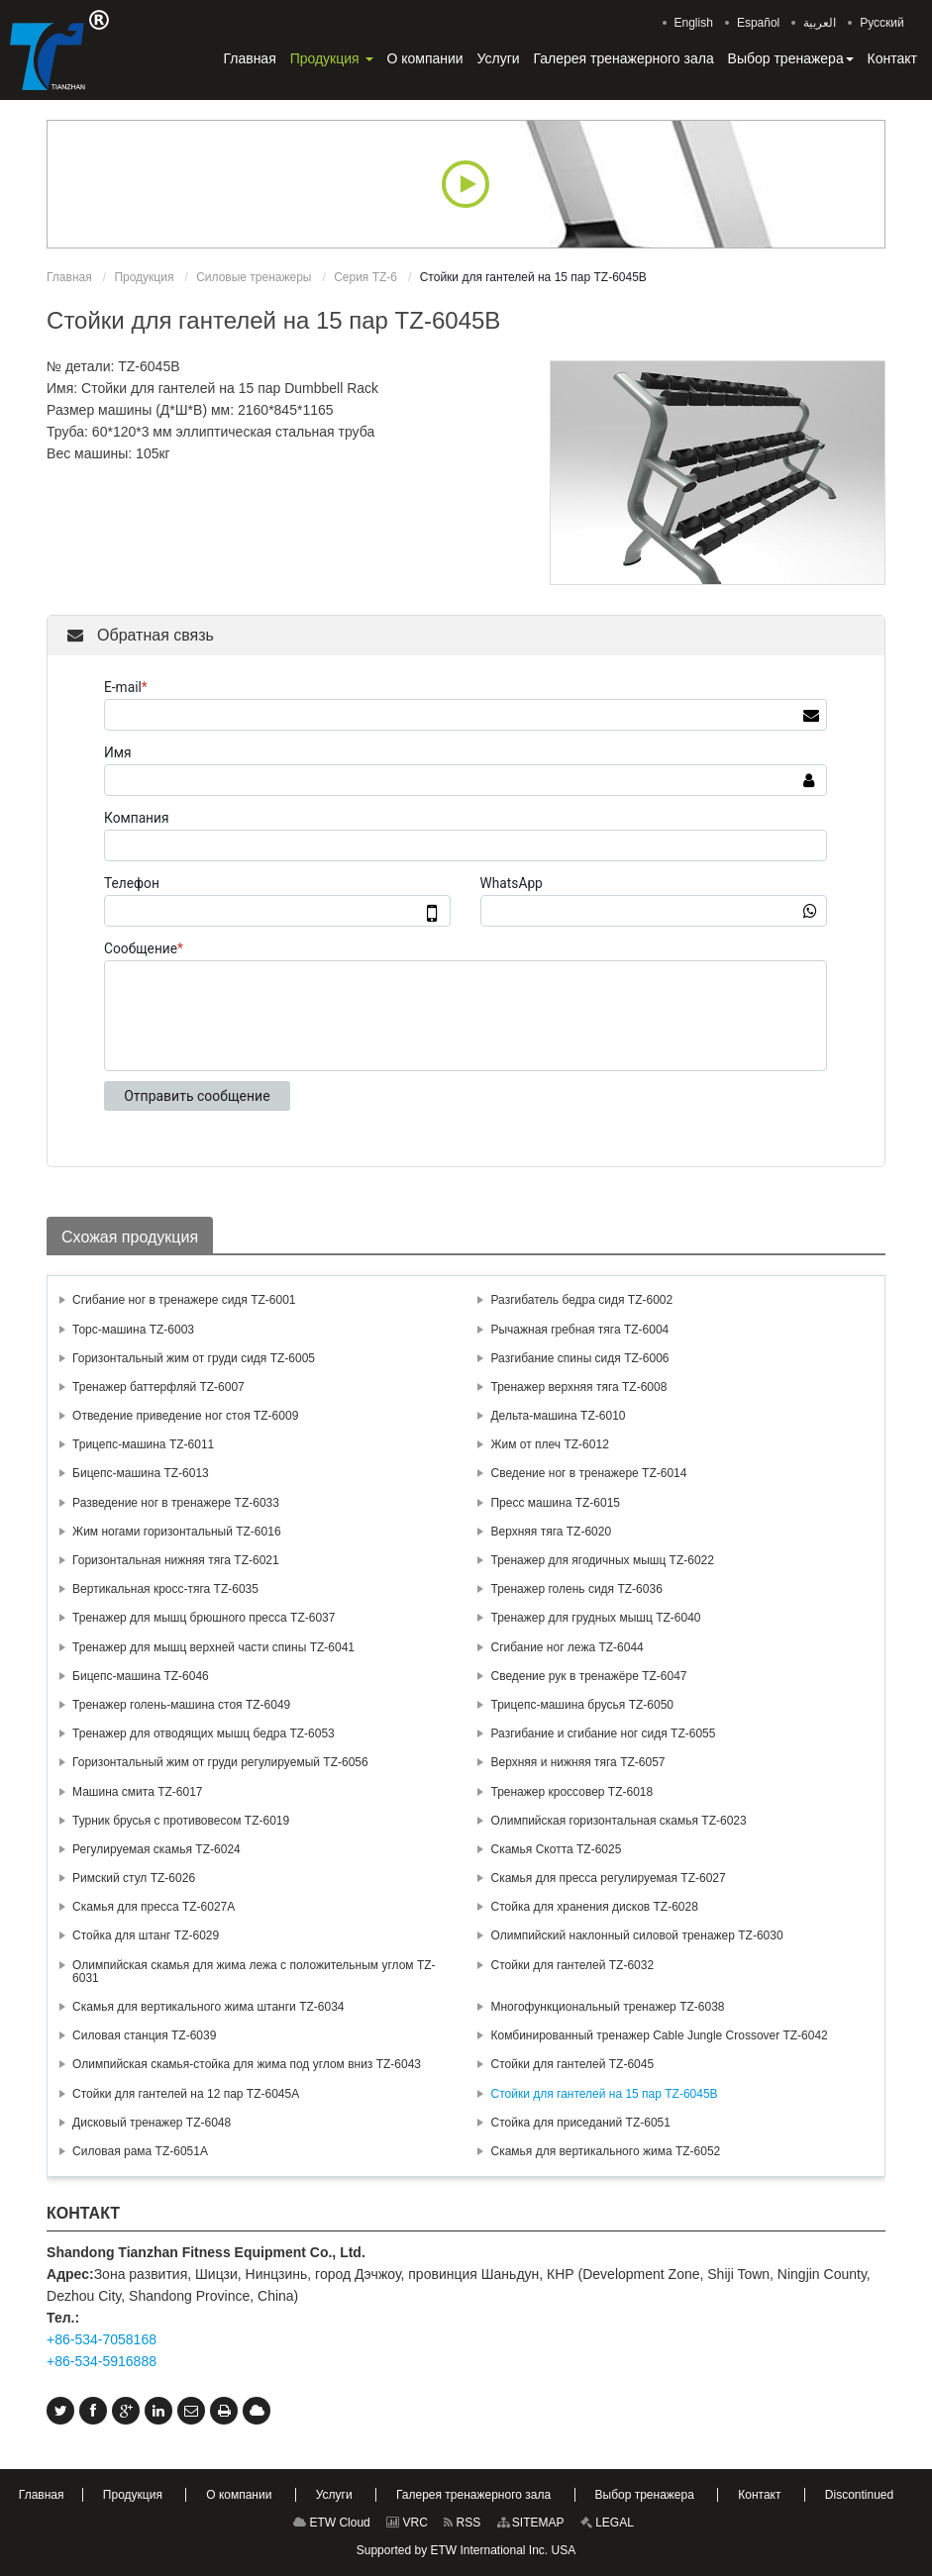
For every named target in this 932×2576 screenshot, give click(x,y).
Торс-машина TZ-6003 (133, 1330)
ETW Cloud (331, 2522)
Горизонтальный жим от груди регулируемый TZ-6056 (220, 1762)
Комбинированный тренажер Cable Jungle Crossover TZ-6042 (658, 2035)
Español (758, 23)
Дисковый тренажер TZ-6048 (151, 2123)
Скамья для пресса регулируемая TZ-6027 (607, 1878)
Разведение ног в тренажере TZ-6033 (175, 1503)
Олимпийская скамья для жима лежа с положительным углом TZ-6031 (254, 1971)
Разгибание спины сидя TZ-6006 (579, 1358)
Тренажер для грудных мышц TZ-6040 (595, 1618)
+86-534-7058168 (101, 2339)
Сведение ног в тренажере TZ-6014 (588, 1473)
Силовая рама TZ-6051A (140, 2151)
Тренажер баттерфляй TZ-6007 (158, 1387)
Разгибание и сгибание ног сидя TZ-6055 (602, 1733)
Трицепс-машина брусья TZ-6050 (581, 1705)
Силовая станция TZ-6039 (144, 2035)
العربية (819, 23)
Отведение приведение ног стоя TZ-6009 (185, 1416)
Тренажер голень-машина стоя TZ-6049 (181, 1705)
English (693, 23)
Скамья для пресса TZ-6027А (153, 1907)
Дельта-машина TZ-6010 (557, 1416)
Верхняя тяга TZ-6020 (550, 1531)
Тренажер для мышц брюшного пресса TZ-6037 (203, 1618)
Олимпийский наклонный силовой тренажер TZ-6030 (636, 1935)
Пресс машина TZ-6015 (555, 1503)
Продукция (143, 277)
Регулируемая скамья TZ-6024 (156, 1849)
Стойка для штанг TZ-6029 (145, 1935)
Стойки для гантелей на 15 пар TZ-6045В (603, 2094)
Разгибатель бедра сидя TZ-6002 (581, 1300)
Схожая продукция (129, 1237)
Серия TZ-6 (365, 277)
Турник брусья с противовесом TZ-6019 (180, 1821)
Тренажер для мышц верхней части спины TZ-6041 (213, 1647)
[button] (331, 58)
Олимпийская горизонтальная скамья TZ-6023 (618, 1821)
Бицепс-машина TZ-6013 (140, 1473)
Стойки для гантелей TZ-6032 (572, 1965)
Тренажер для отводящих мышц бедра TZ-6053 (203, 1733)
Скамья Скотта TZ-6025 (555, 1849)
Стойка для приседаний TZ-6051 (580, 2123)
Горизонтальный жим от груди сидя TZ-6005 (193, 1358)
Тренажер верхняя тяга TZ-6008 (578, 1387)
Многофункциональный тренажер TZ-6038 (607, 2007)
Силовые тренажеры (253, 277)
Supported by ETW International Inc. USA (466, 2550)
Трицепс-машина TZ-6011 (143, 1444)
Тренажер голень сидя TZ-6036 (576, 1589)
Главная (69, 277)
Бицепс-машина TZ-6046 (140, 1676)
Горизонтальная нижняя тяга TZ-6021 (175, 1560)
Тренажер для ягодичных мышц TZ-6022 (601, 1560)
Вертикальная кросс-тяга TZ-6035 (165, 1589)
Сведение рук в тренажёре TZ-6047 (588, 1676)
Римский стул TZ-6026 (133, 1878)
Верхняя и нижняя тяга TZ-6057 (577, 1762)
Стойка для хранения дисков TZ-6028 (593, 1907)
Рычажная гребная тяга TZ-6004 (579, 1330)
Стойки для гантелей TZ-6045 (572, 2064)
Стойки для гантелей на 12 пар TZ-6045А (185, 2094)
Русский (882, 23)
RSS (462, 2522)
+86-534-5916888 (101, 2361)
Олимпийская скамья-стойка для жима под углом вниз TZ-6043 (246, 2064)
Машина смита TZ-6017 (137, 1792)
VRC (407, 2522)
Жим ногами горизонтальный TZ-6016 (176, 1531)
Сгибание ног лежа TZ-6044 (566, 1647)
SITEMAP (531, 2522)
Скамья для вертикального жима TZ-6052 (605, 2151)
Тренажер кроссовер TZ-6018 (571, 1792)
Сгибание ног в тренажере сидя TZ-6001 (184, 1300)
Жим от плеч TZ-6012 (549, 1444)
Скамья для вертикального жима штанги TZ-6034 (208, 2007)
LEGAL (607, 2522)
